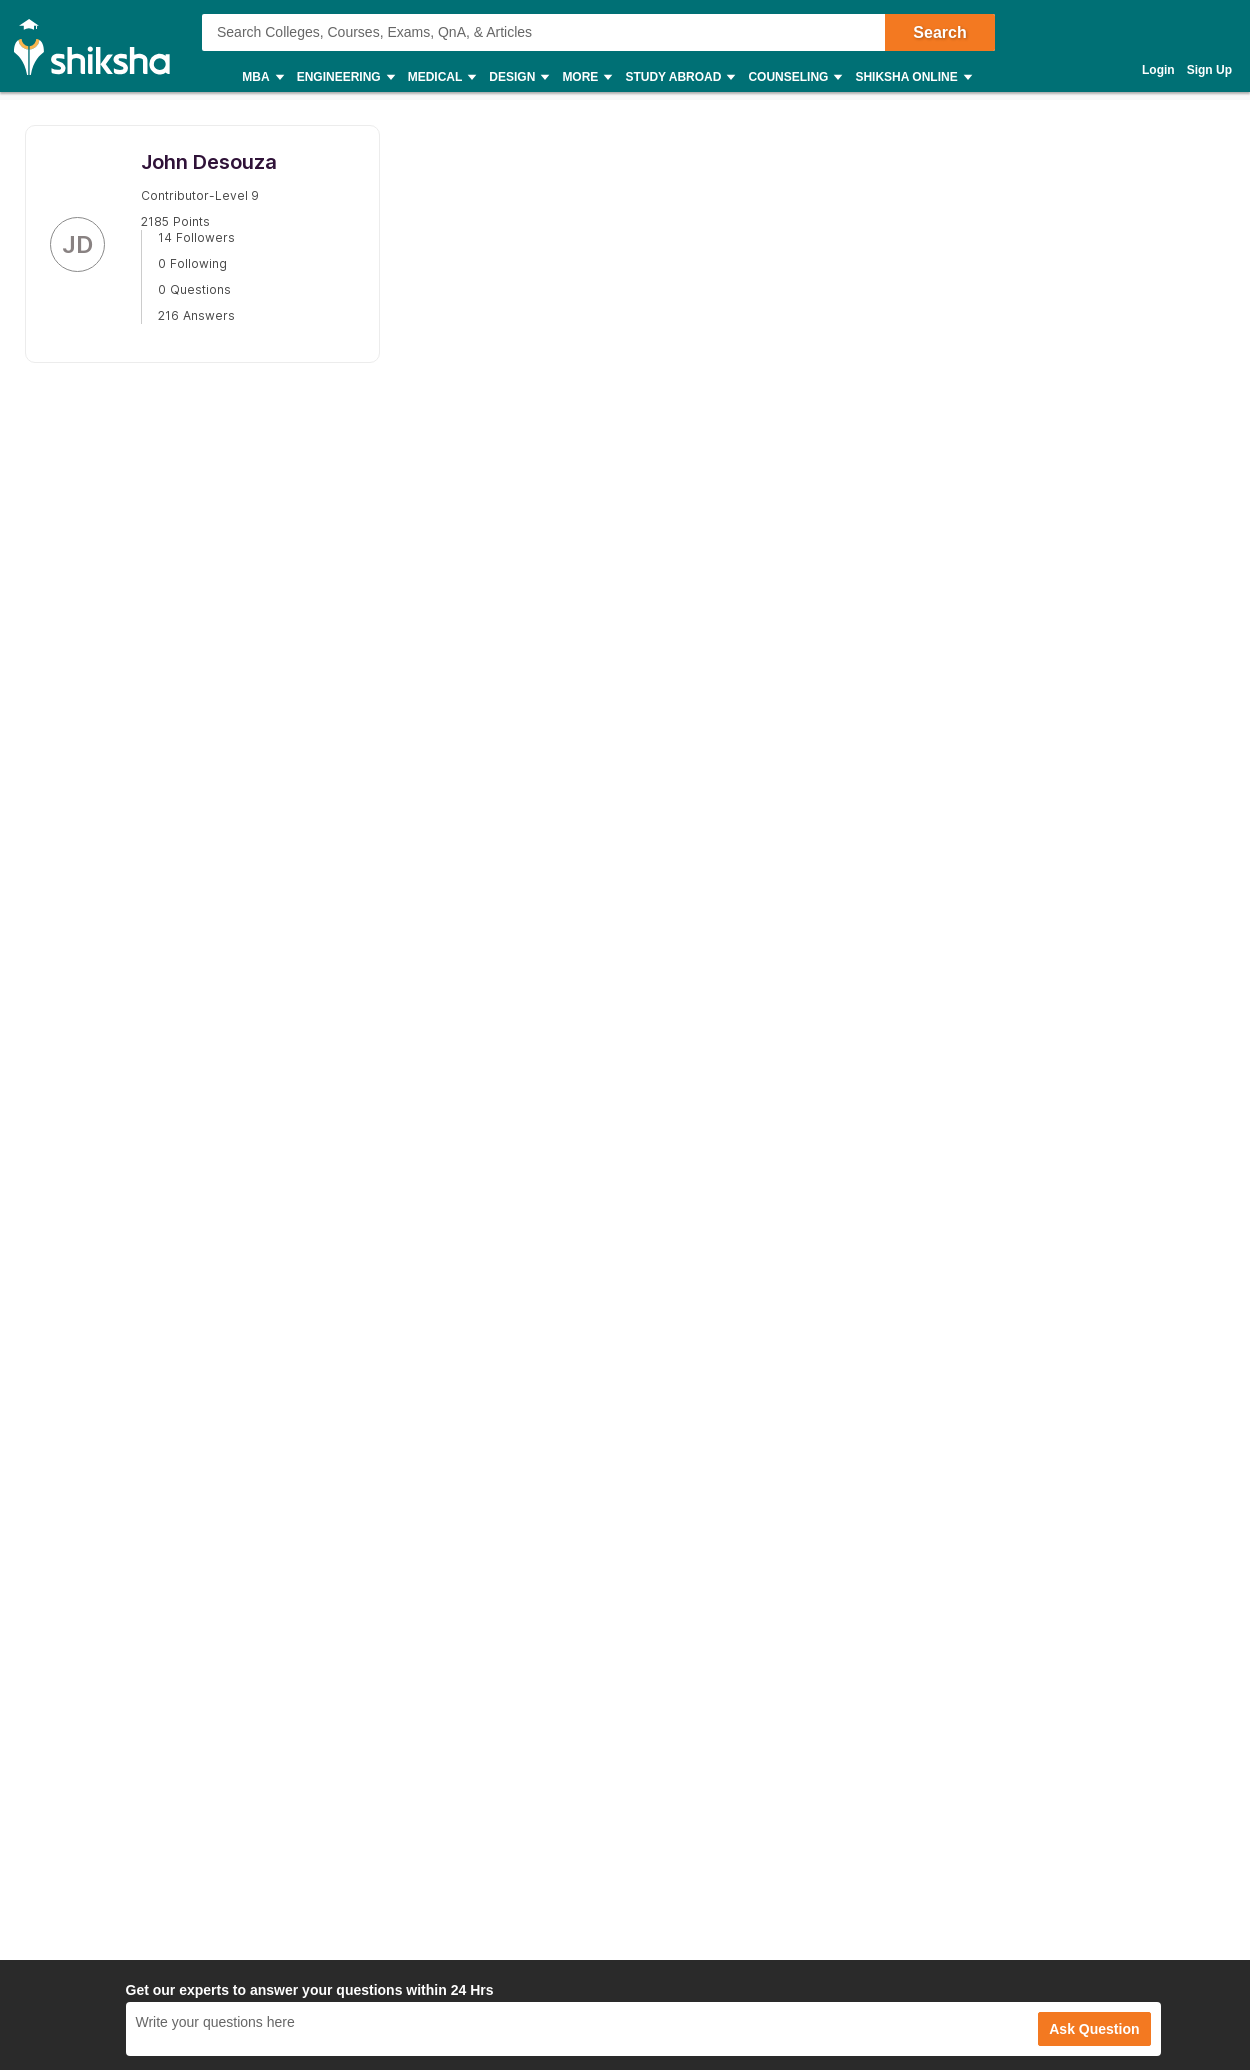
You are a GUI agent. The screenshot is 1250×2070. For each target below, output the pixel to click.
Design (518, 77)
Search (939, 32)
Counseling (794, 77)
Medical (441, 77)
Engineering (345, 77)
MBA (261, 77)
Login (1158, 70)
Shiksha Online (912, 77)
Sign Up (1209, 70)
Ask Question (1094, 2029)
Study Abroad (679, 77)
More (586, 77)
